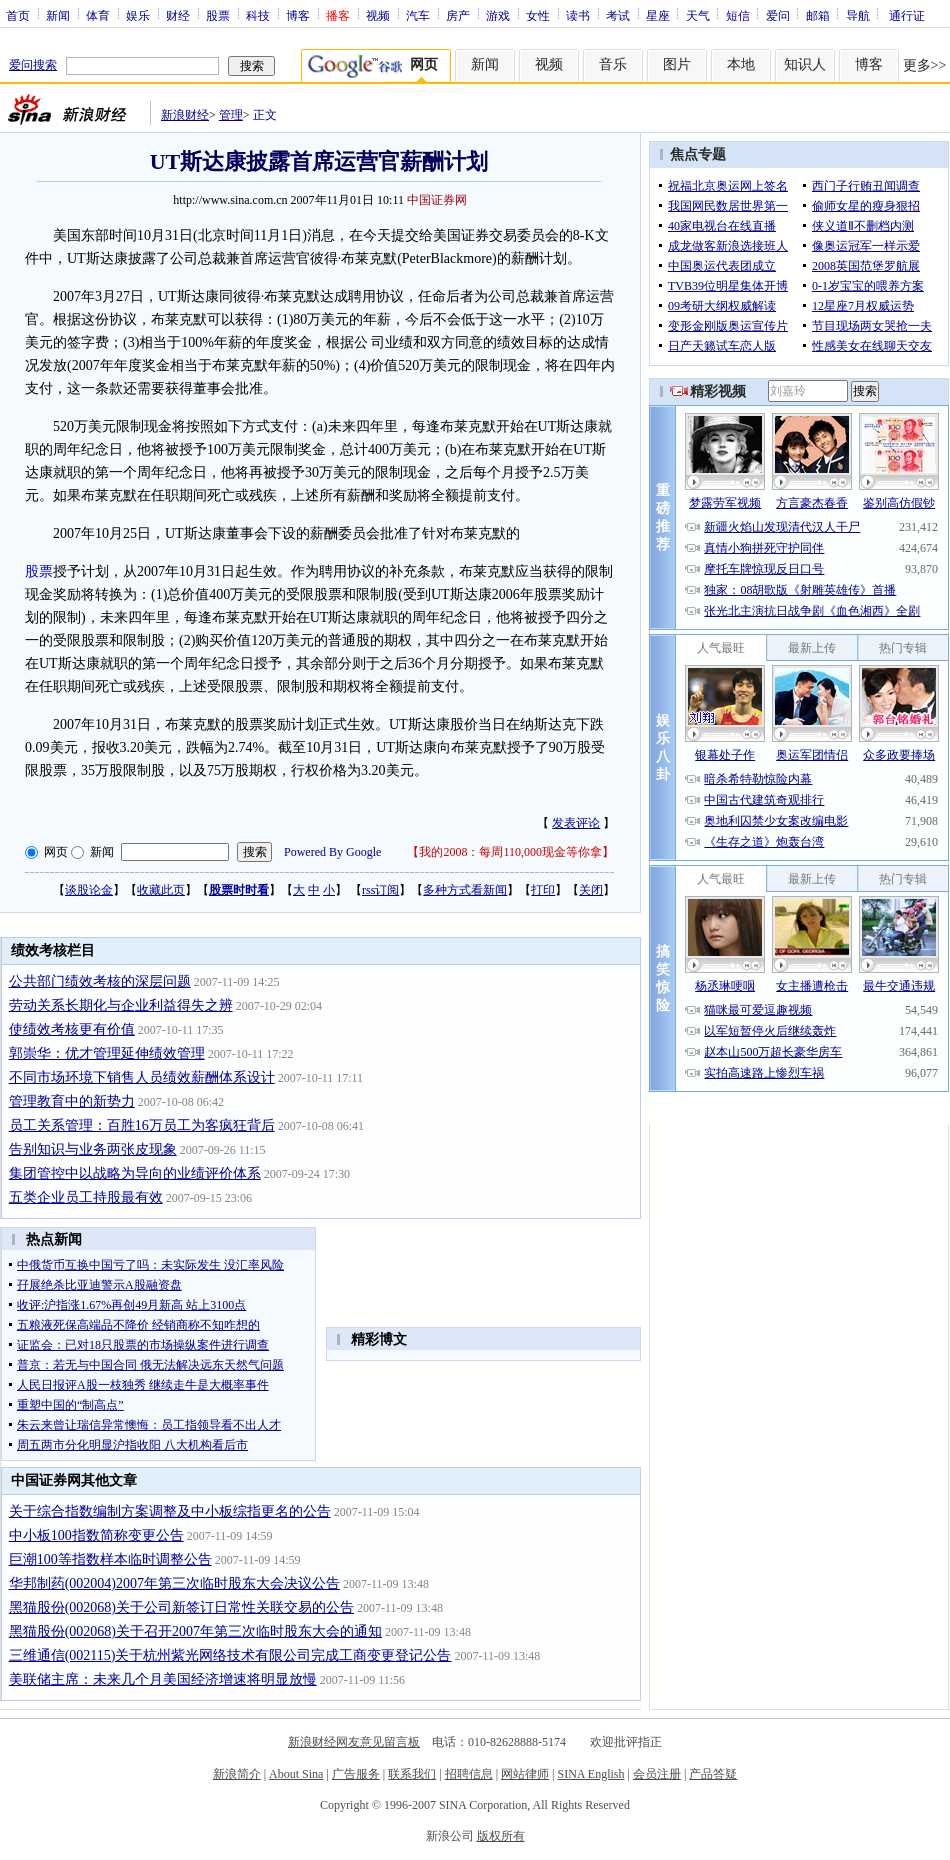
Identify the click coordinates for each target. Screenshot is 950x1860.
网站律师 (525, 1774)
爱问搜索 (33, 65)
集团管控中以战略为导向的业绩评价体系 (135, 1173)
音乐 (613, 64)
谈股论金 (89, 890)
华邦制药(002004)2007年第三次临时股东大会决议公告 (174, 1583)
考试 (618, 15)
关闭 (591, 890)
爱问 (778, 15)
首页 (18, 15)
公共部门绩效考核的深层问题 (100, 981)
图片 (677, 64)
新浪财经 (185, 115)
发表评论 (576, 823)
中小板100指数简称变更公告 (96, 1535)
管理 (231, 115)
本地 (741, 64)
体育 (98, 15)
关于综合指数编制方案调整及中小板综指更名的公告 (170, 1511)
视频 (378, 15)
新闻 (58, 15)
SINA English (590, 1774)
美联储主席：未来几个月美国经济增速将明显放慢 (163, 1679)
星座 (658, 15)
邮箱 (818, 15)
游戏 (498, 15)
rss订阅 (380, 890)
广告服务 (356, 1774)
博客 (298, 15)
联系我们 (412, 1774)
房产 (458, 15)
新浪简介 (237, 1774)
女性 (538, 15)
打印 (543, 890)
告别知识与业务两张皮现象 (93, 1149)
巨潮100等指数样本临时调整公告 (110, 1559)
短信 (738, 15)
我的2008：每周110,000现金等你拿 (510, 852)
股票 (218, 15)
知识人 (805, 64)
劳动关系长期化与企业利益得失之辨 (121, 1005)
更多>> (925, 65)
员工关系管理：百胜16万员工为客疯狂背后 (142, 1125)
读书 (578, 15)
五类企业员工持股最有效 (86, 1197)
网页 (56, 852)
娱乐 (138, 15)
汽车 (418, 15)
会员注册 (657, 1774)
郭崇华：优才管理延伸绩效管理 (107, 1053)
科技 (258, 15)
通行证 (907, 15)
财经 (178, 15)
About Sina (296, 1774)
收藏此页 (161, 890)
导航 (858, 15)
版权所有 (501, 1836)
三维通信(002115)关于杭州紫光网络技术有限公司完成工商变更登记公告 (230, 1655)
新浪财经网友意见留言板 (354, 1742)
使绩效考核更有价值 (72, 1029)
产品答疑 (713, 1774)
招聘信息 (469, 1774)
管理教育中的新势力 (72, 1101)
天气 (698, 15)
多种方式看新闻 (465, 890)
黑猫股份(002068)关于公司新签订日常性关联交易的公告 (181, 1607)
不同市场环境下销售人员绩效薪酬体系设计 (142, 1077)
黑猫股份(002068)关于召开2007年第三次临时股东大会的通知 (195, 1631)
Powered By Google (332, 852)
